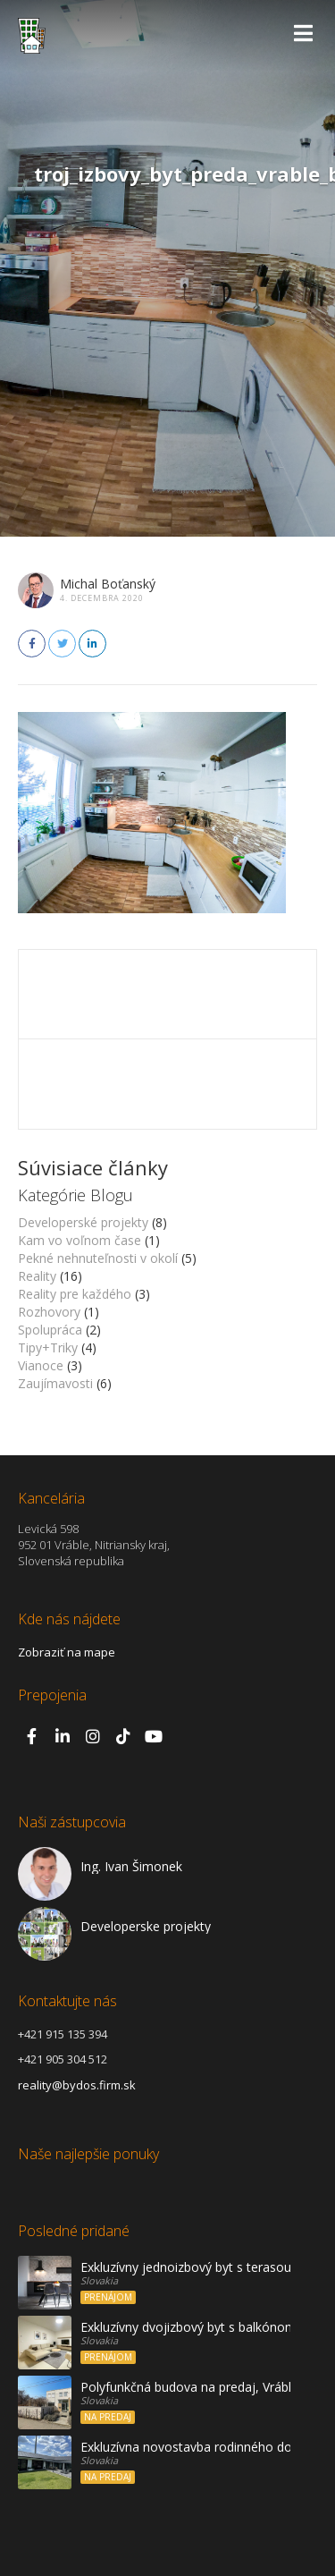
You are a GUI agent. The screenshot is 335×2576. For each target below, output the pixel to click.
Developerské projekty (83, 1222)
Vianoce (40, 1365)
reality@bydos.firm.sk (77, 2085)
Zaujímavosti (55, 1383)
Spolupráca (50, 1329)
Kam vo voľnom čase (79, 1240)
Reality (37, 1275)
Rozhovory (49, 1311)
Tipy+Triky (48, 1347)
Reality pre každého (74, 1293)
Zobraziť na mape (66, 1652)
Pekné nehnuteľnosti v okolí (98, 1258)
